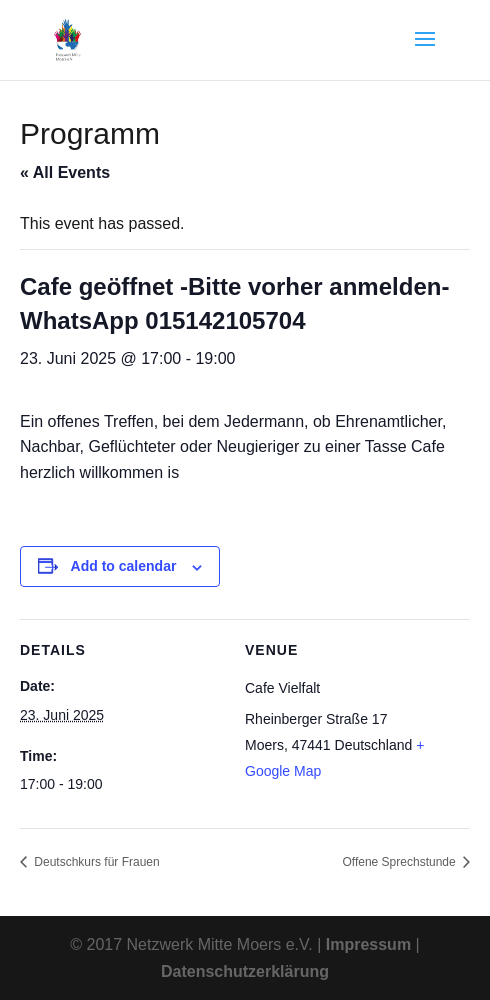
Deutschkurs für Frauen (95, 862)
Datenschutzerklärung (245, 971)
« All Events (65, 172)
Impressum (368, 944)
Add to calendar (124, 566)
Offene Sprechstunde (400, 862)
